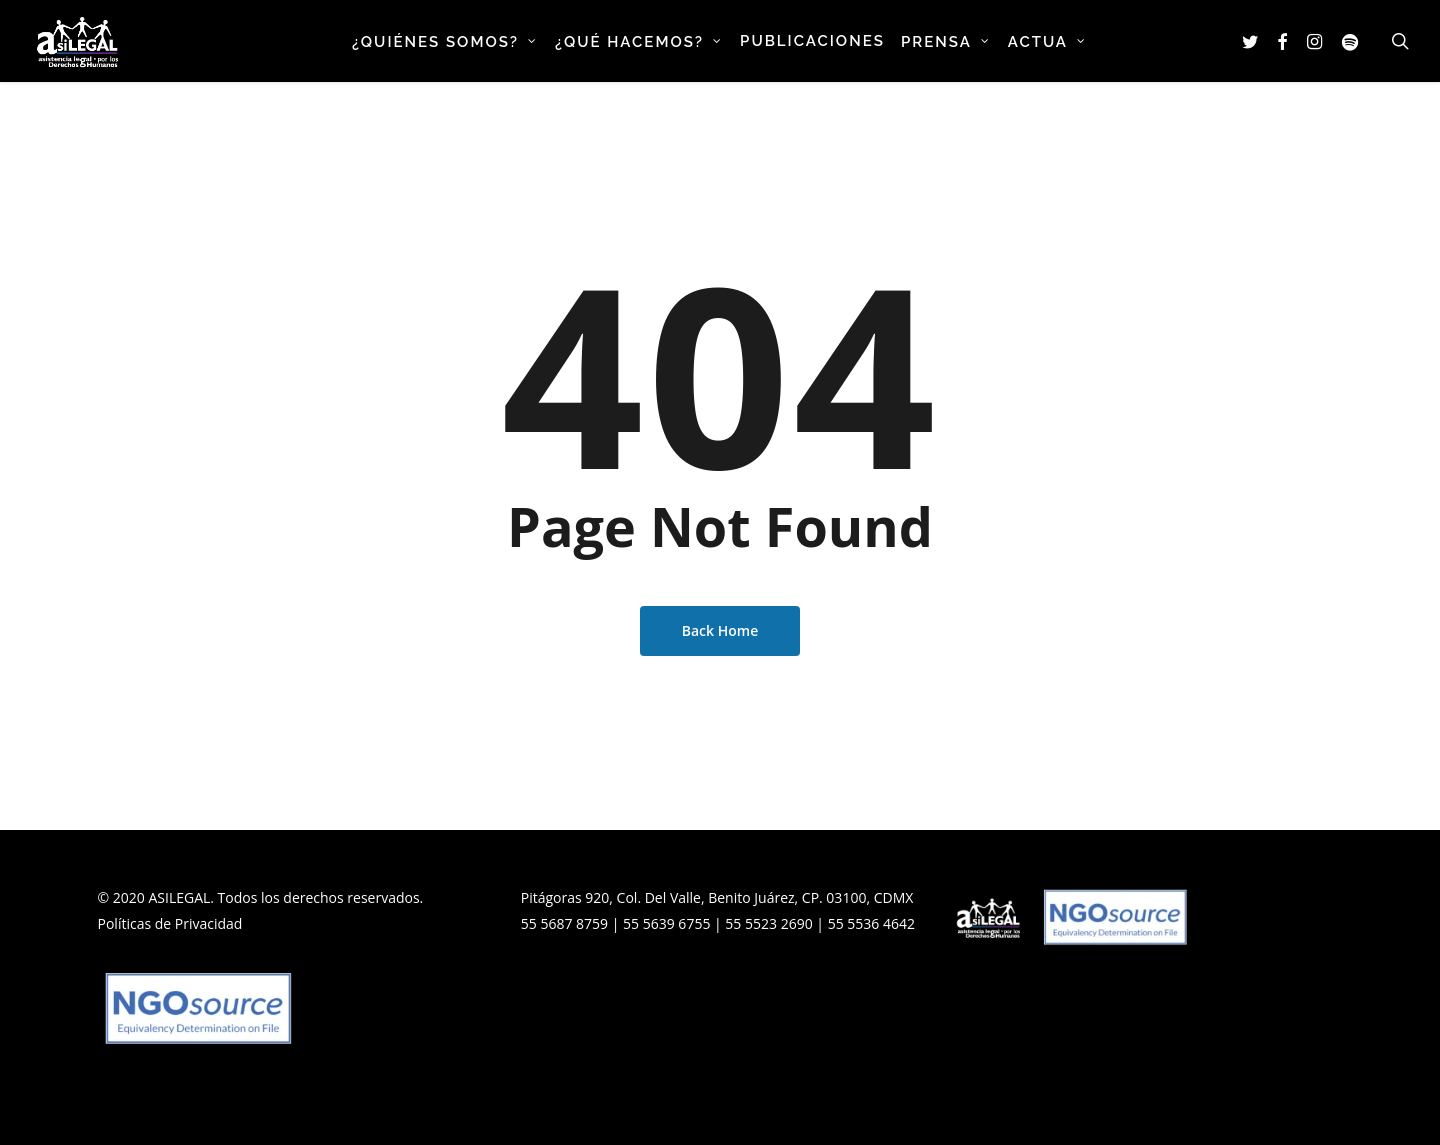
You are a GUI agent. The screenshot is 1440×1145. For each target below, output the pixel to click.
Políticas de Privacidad (170, 923)
